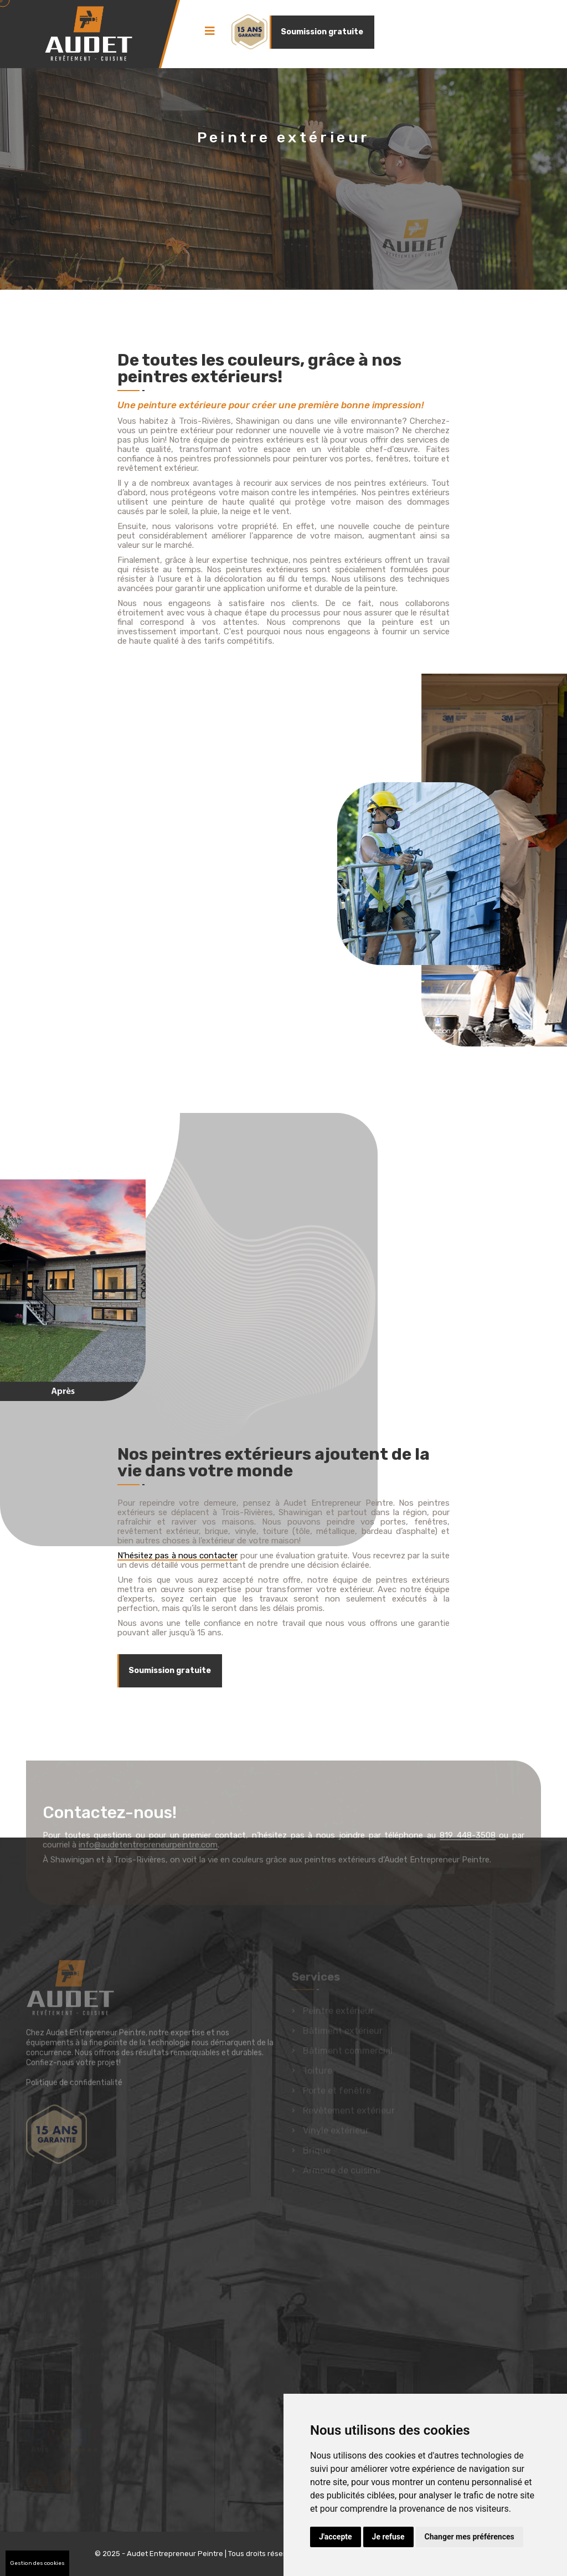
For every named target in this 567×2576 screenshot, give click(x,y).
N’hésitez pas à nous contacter (177, 1556)
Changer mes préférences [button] (469, 2536)
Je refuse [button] (388, 2536)
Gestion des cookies (37, 2563)
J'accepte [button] (335, 2536)
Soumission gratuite (322, 32)
